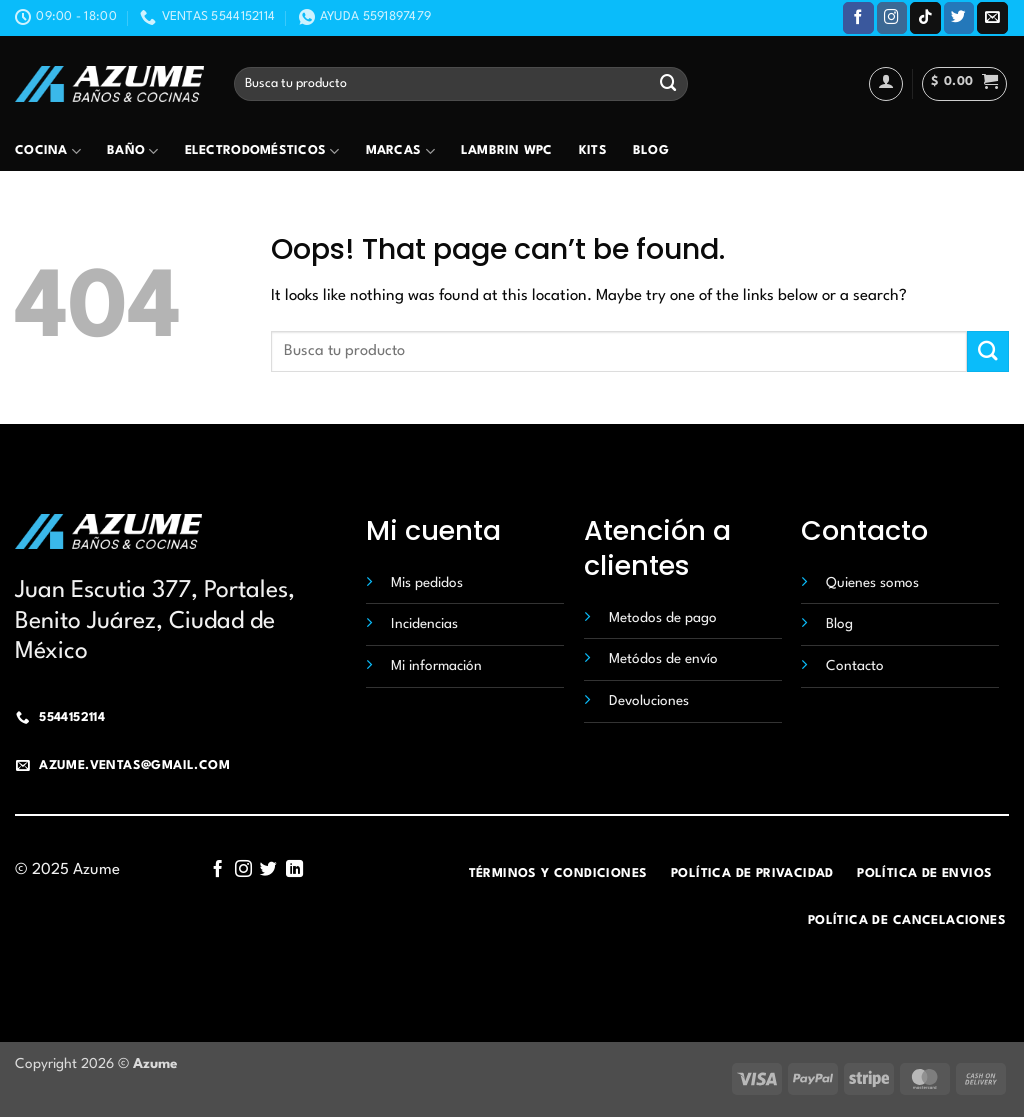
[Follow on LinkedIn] (294, 870)
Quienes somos (872, 583)
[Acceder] (886, 84)
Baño (133, 151)
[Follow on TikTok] (925, 17)
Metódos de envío (663, 659)
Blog (651, 151)
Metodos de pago (663, 618)
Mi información (436, 666)
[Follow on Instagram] (892, 17)
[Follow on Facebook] (858, 17)
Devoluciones (649, 701)
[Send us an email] (992, 17)
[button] (964, 84)
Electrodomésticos (262, 151)
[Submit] (668, 83)
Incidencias (424, 624)
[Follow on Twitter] (959, 17)
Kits (593, 151)
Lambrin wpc (507, 151)
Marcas (400, 151)
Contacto (855, 666)
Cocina (48, 151)
